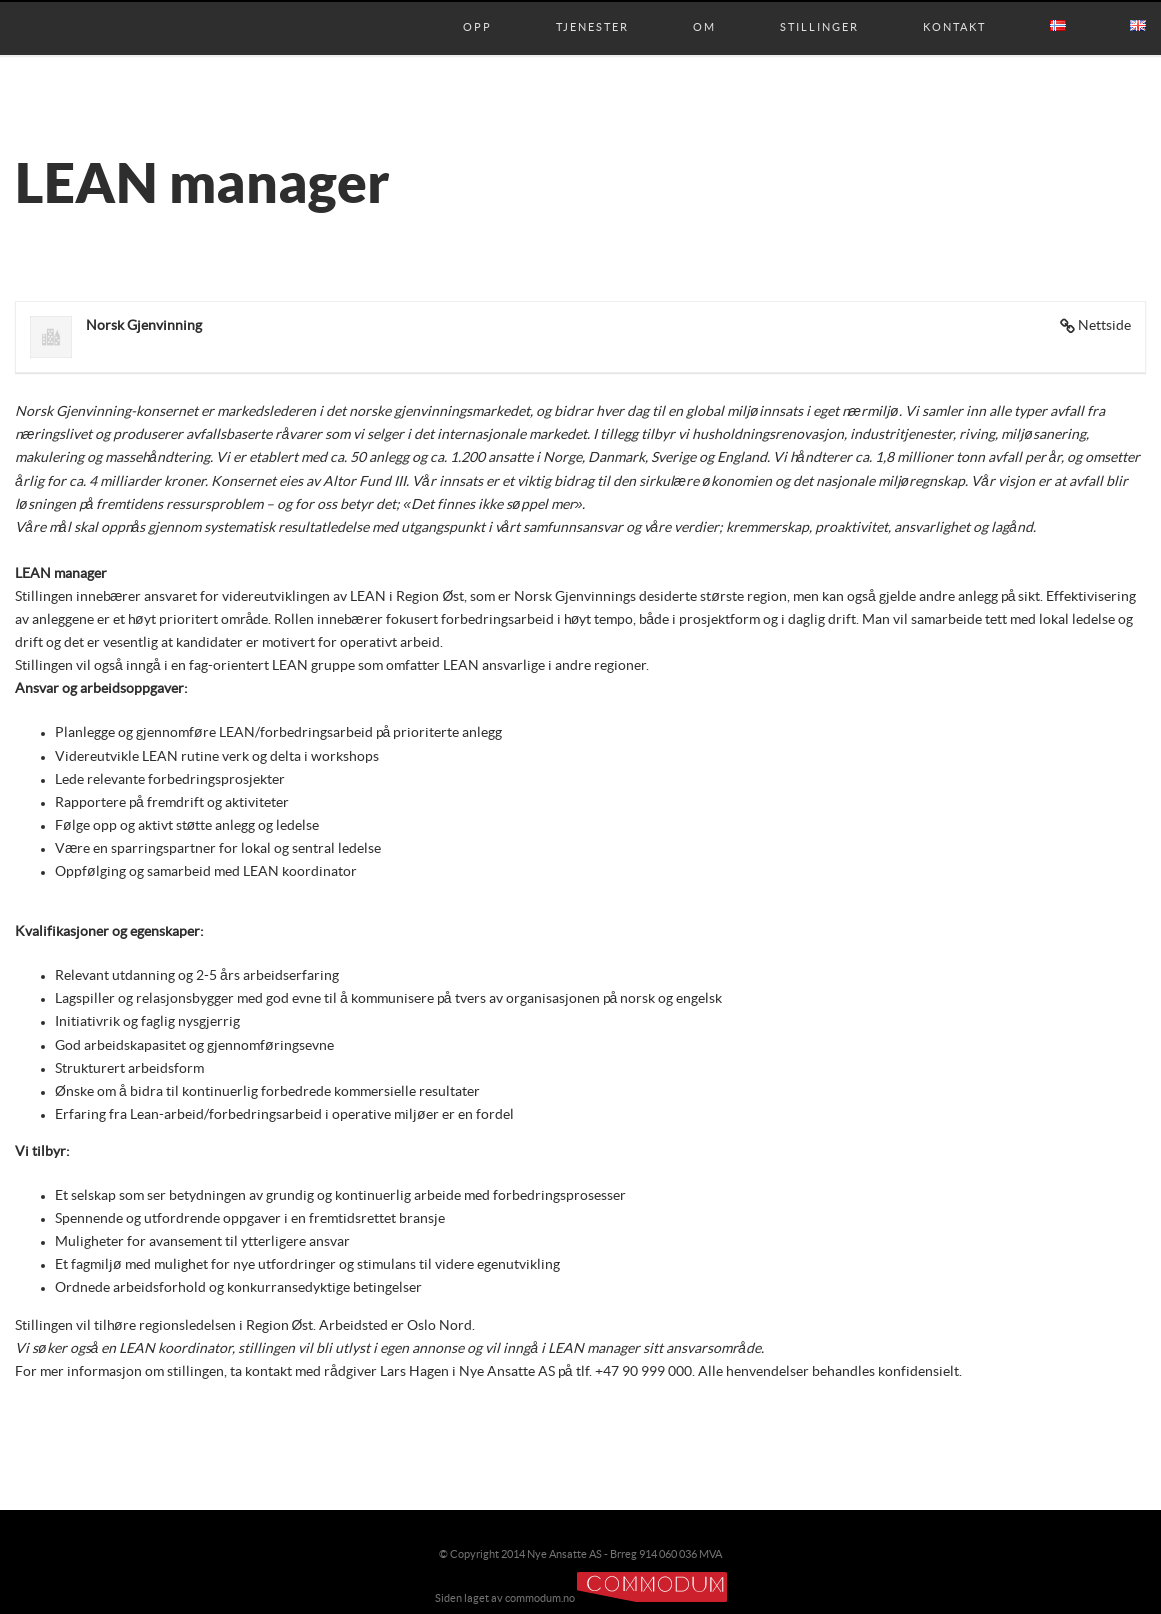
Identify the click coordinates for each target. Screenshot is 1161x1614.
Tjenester (592, 7)
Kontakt (954, 7)
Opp (477, 7)
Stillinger (819, 7)
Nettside (1104, 326)
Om (704, 7)
